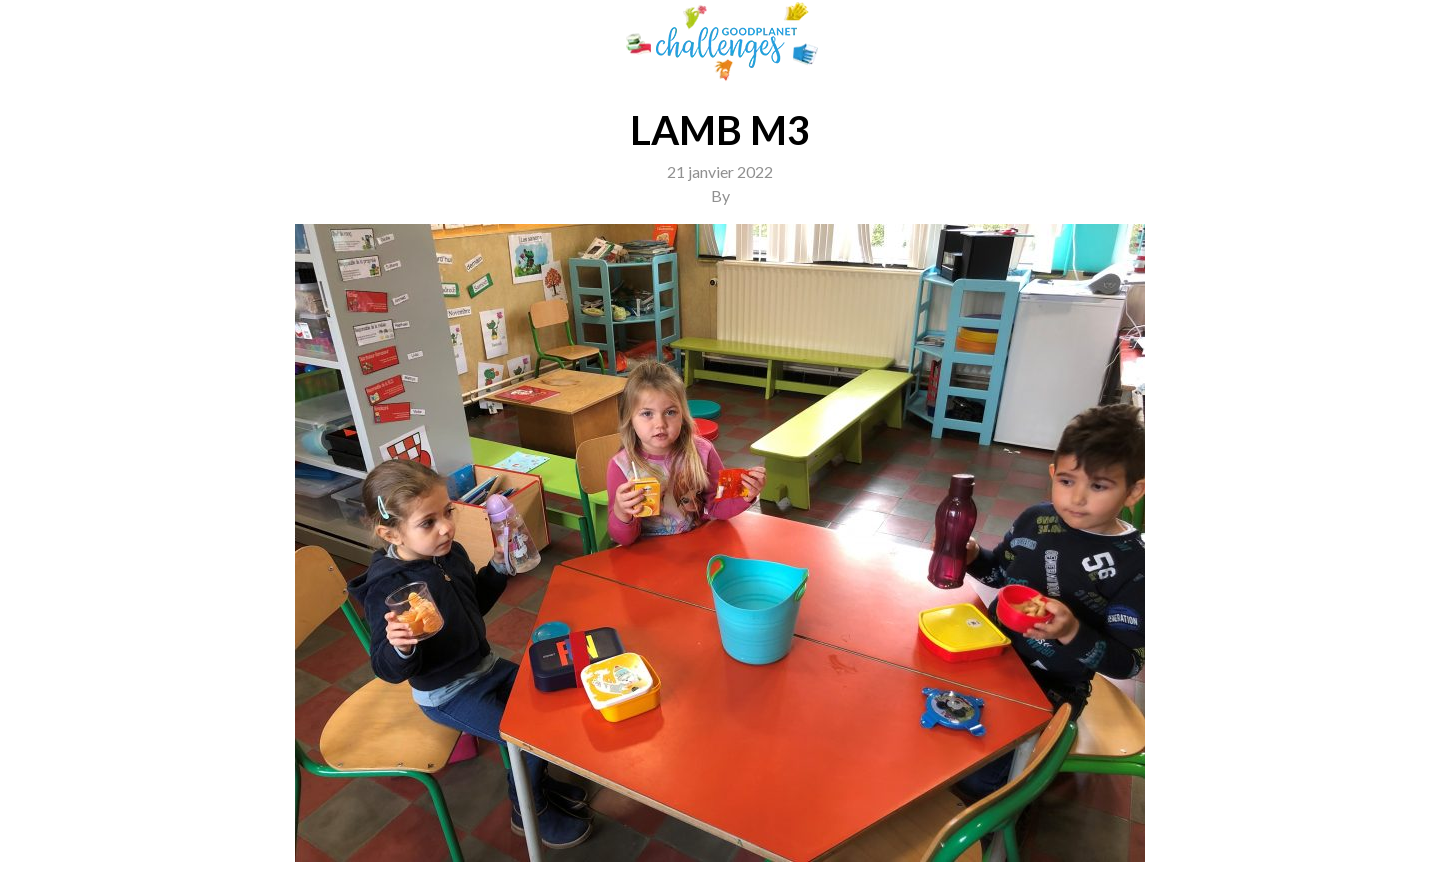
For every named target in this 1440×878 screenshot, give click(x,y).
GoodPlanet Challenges (720, 41)
